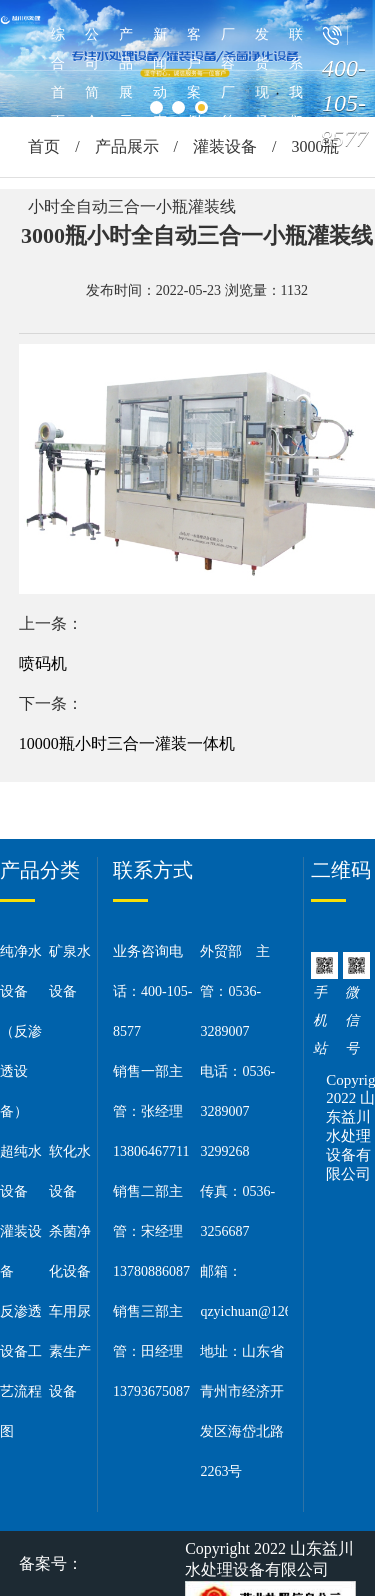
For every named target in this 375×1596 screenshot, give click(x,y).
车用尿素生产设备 (70, 1351)
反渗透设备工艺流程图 (21, 1371)
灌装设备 (225, 146)
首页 (44, 146)
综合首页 (58, 78)
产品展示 (126, 78)
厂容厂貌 (228, 78)
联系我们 (296, 78)
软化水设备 (70, 1171)
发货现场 (262, 78)
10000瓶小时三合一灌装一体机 (127, 743)
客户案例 (194, 78)
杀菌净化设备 (70, 1251)
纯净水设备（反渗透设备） (21, 1031)
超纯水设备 (21, 1171)
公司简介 (92, 78)
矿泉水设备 (70, 971)
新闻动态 (160, 78)
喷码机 (43, 663)
